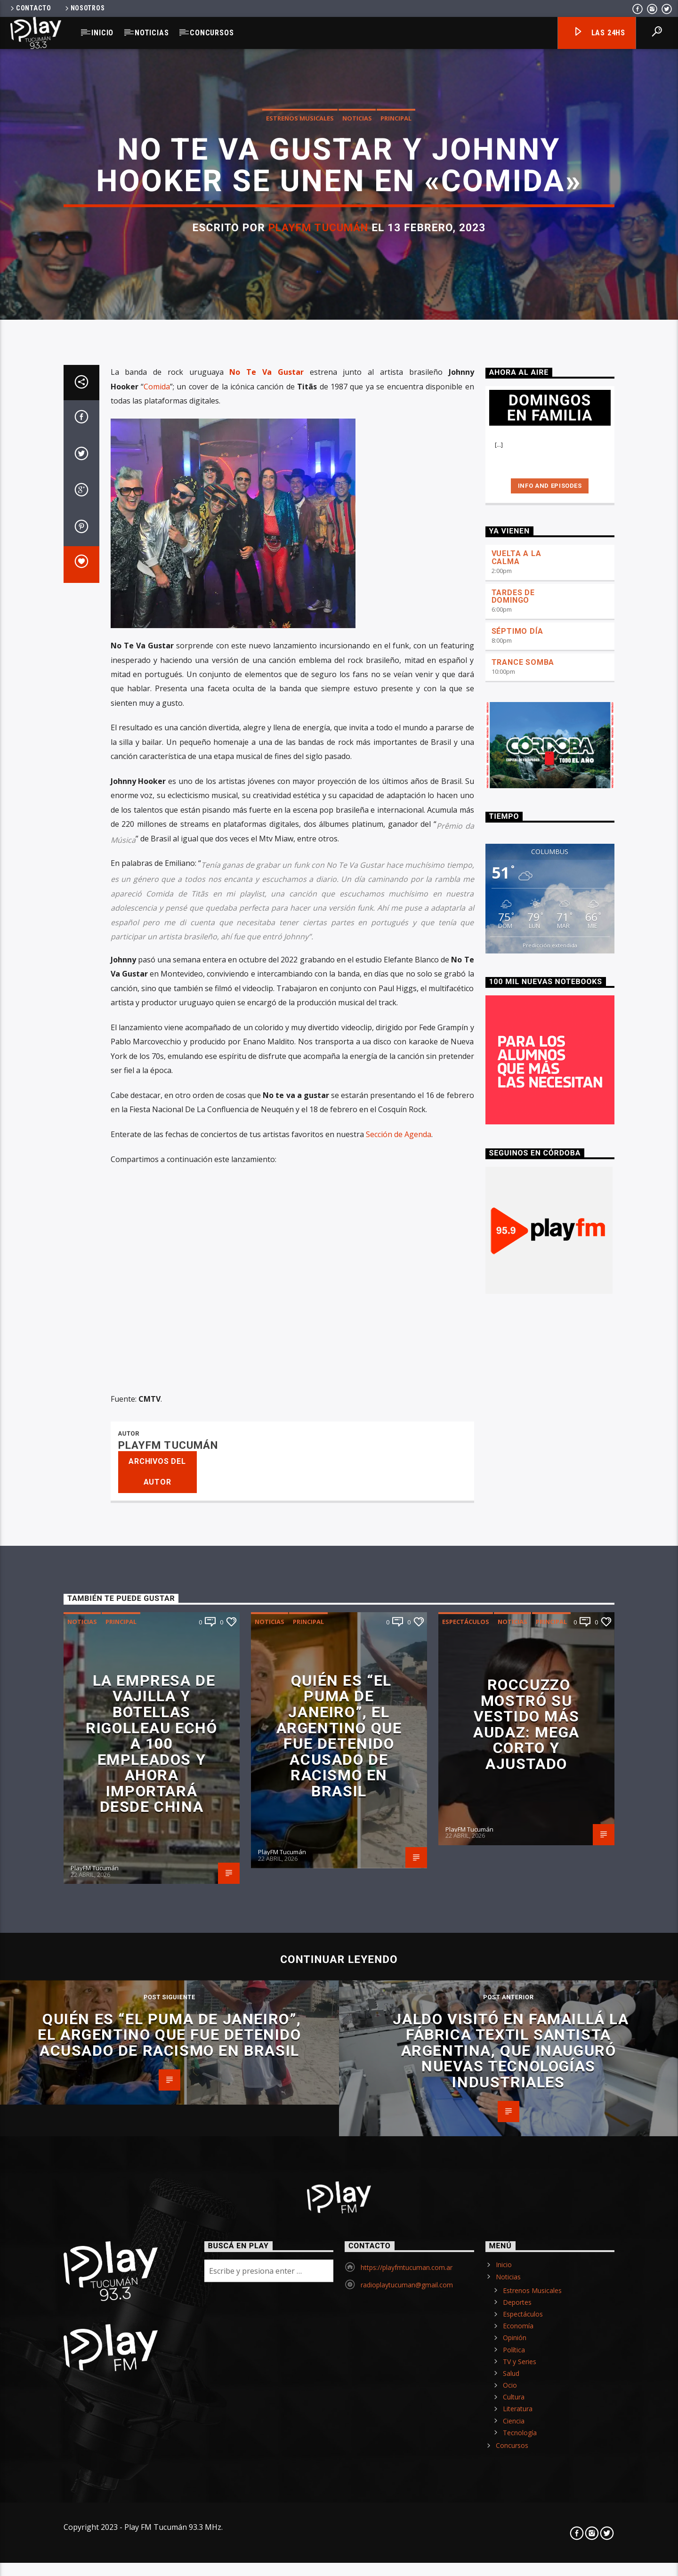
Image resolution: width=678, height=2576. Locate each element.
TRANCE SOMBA (523, 1780)
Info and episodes (550, 1603)
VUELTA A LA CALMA (516, 1675)
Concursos (212, 32)
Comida (157, 1504)
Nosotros (84, 8)
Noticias (152, 32)
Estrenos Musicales (300, 633)
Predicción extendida (550, 2063)
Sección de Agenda (398, 2252)
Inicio (102, 32)
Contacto (30, 8)
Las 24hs (599, 33)
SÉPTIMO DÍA (517, 1748)
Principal (396, 633)
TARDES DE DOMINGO (513, 1714)
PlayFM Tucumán (318, 742)
